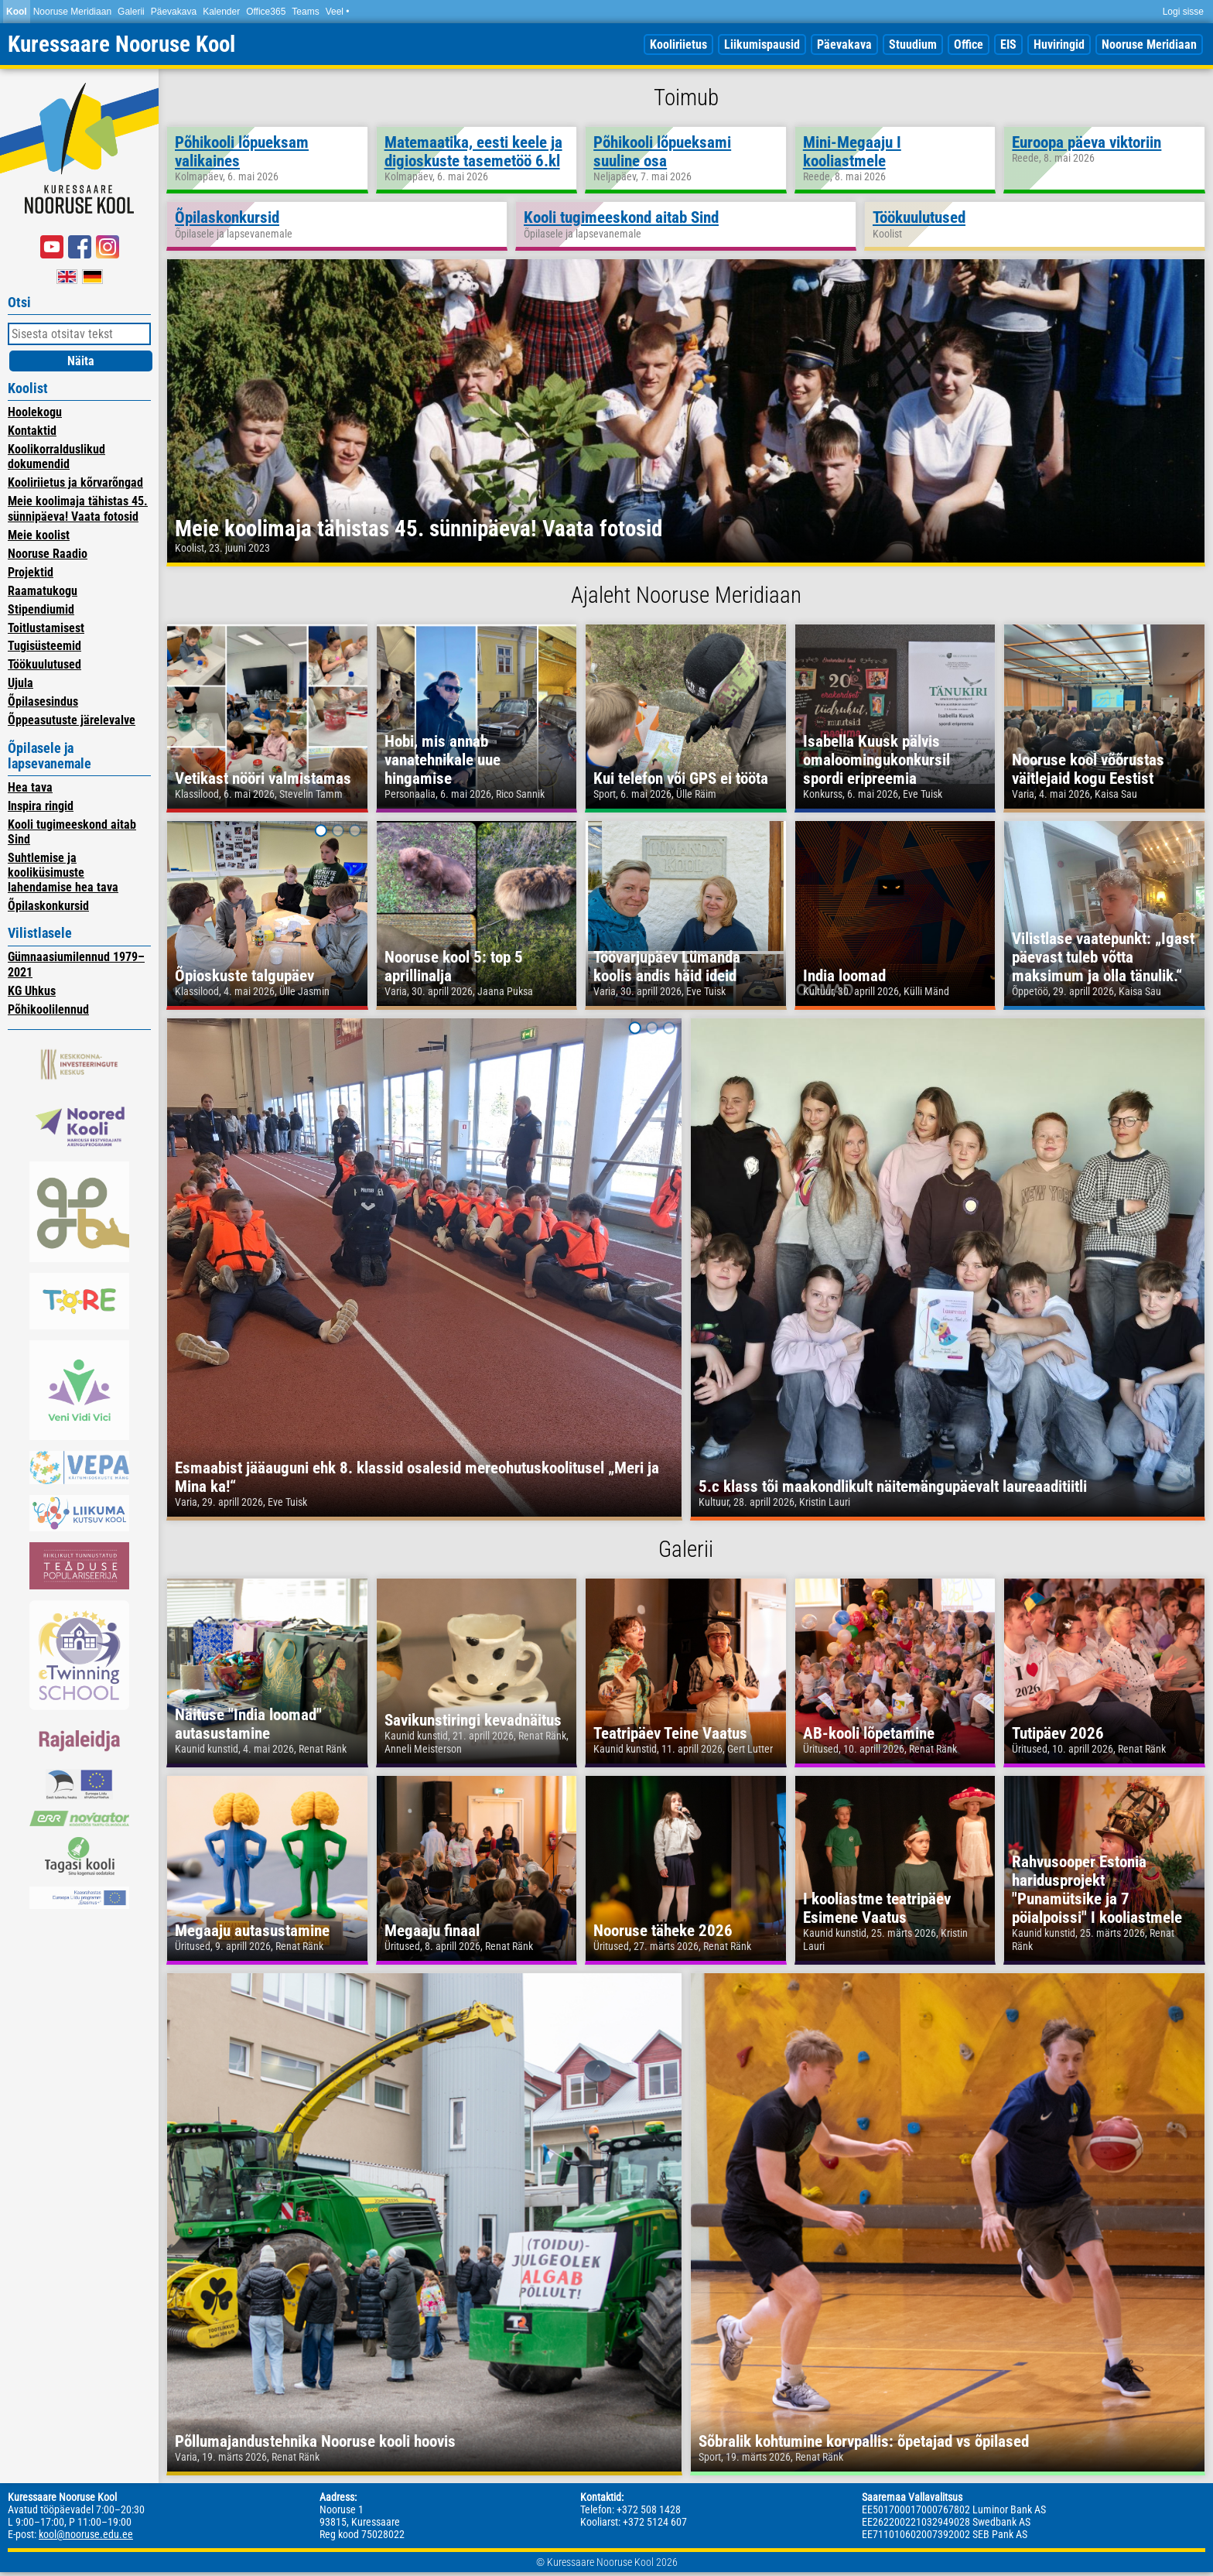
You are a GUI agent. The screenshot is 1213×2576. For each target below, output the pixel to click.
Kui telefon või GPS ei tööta (680, 778)
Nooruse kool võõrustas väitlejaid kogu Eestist (1088, 769)
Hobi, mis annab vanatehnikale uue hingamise (442, 760)
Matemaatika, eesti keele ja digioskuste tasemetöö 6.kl (473, 151)
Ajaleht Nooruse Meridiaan (686, 595)
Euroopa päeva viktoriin (1086, 142)
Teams (305, 11)
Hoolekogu (35, 412)
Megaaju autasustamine (252, 1930)
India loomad (844, 975)
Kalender (221, 11)
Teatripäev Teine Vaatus (670, 1733)
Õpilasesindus (43, 701)
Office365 (265, 11)
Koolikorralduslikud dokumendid (56, 456)
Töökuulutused (44, 664)
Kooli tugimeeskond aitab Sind (621, 217)
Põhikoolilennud (48, 1009)
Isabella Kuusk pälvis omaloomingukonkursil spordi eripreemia (876, 760)
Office (968, 44)
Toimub (686, 97)
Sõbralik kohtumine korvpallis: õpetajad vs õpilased (864, 2441)
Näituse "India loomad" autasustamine (248, 1724)
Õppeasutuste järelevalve (71, 720)
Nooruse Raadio (47, 553)
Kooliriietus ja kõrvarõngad (75, 482)
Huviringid (1059, 44)
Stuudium (913, 44)
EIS (1008, 44)
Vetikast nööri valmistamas (263, 778)
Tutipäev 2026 (1058, 1733)
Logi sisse (1183, 11)
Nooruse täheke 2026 (663, 1930)
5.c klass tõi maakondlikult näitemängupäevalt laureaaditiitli (893, 1486)
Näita (80, 361)
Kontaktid (32, 430)
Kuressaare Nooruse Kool (121, 44)
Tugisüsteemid (44, 645)
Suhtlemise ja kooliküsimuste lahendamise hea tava (63, 872)
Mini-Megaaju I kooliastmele (852, 151)
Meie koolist (39, 535)
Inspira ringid (40, 806)
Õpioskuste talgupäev (244, 975)
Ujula (20, 683)
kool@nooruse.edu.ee (86, 2534)
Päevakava (173, 11)
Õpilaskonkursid (48, 905)
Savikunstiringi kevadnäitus (473, 1720)
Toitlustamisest (46, 628)
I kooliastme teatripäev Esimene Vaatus (877, 1908)
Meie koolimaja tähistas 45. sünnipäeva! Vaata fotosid (78, 508)
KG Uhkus (32, 991)
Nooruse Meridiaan (72, 11)
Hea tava (30, 787)
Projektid (30, 572)
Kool (16, 11)
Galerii (131, 11)
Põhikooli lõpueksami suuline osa (662, 151)
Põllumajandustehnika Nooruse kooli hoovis (315, 2441)
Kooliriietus (678, 44)
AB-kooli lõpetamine (869, 1733)
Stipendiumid (41, 609)
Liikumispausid (762, 44)
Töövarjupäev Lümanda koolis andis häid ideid (666, 966)
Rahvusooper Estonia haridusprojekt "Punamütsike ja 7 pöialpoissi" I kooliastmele (1097, 1889)
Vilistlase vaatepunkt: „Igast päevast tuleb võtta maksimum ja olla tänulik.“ (1103, 957)
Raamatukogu (42, 590)
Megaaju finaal (432, 1930)
